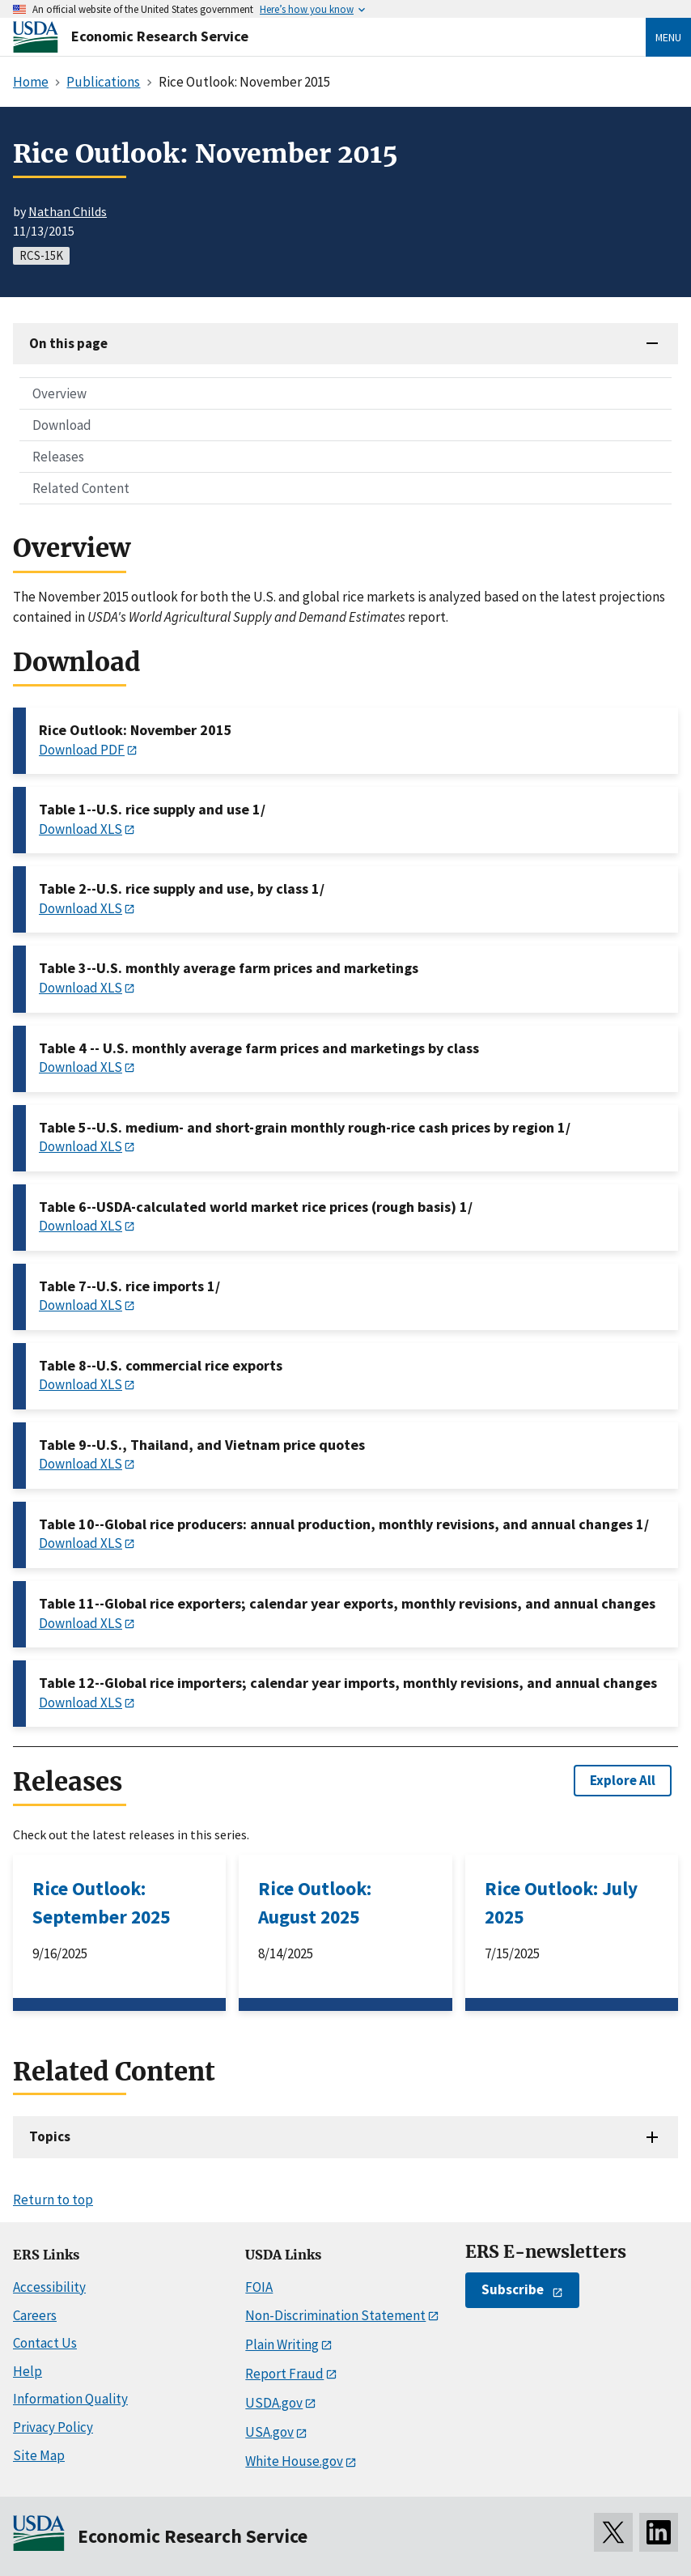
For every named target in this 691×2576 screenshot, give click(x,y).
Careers (35, 2315)
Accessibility (49, 2287)
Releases (58, 456)
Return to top (53, 2199)
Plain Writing (282, 2344)
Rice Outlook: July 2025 (561, 1902)
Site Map (39, 2455)
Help (27, 2371)
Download (61, 425)
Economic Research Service (159, 36)
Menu (668, 37)
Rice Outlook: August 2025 (314, 1902)
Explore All (622, 1780)
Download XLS (80, 829)
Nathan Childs (67, 211)
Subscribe (512, 2289)
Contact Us (45, 2343)
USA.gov (269, 2432)
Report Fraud (284, 2374)
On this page (68, 343)
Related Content (80, 488)
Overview (59, 393)
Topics (49, 2136)
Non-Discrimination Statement (335, 2315)
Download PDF (82, 750)
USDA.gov (274, 2403)
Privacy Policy (53, 2427)
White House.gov (294, 2461)
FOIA (259, 2287)
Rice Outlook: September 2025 (101, 1902)
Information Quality (70, 2399)
